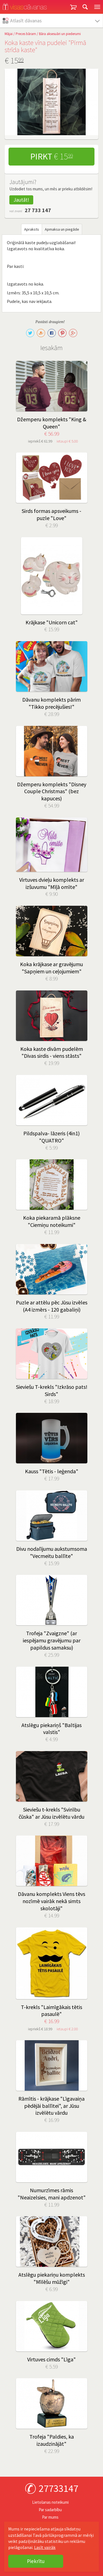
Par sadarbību (50, 2509)
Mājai (9, 33)
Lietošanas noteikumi (50, 2502)
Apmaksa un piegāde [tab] (62, 229)
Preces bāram (26, 33)
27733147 (58, 2488)
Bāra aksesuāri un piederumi (60, 33)
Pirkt (51, 156)
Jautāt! (21, 199)
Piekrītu (35, 2561)
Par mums (50, 2517)
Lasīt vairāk (44, 2547)
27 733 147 (38, 210)
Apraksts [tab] (31, 229)
